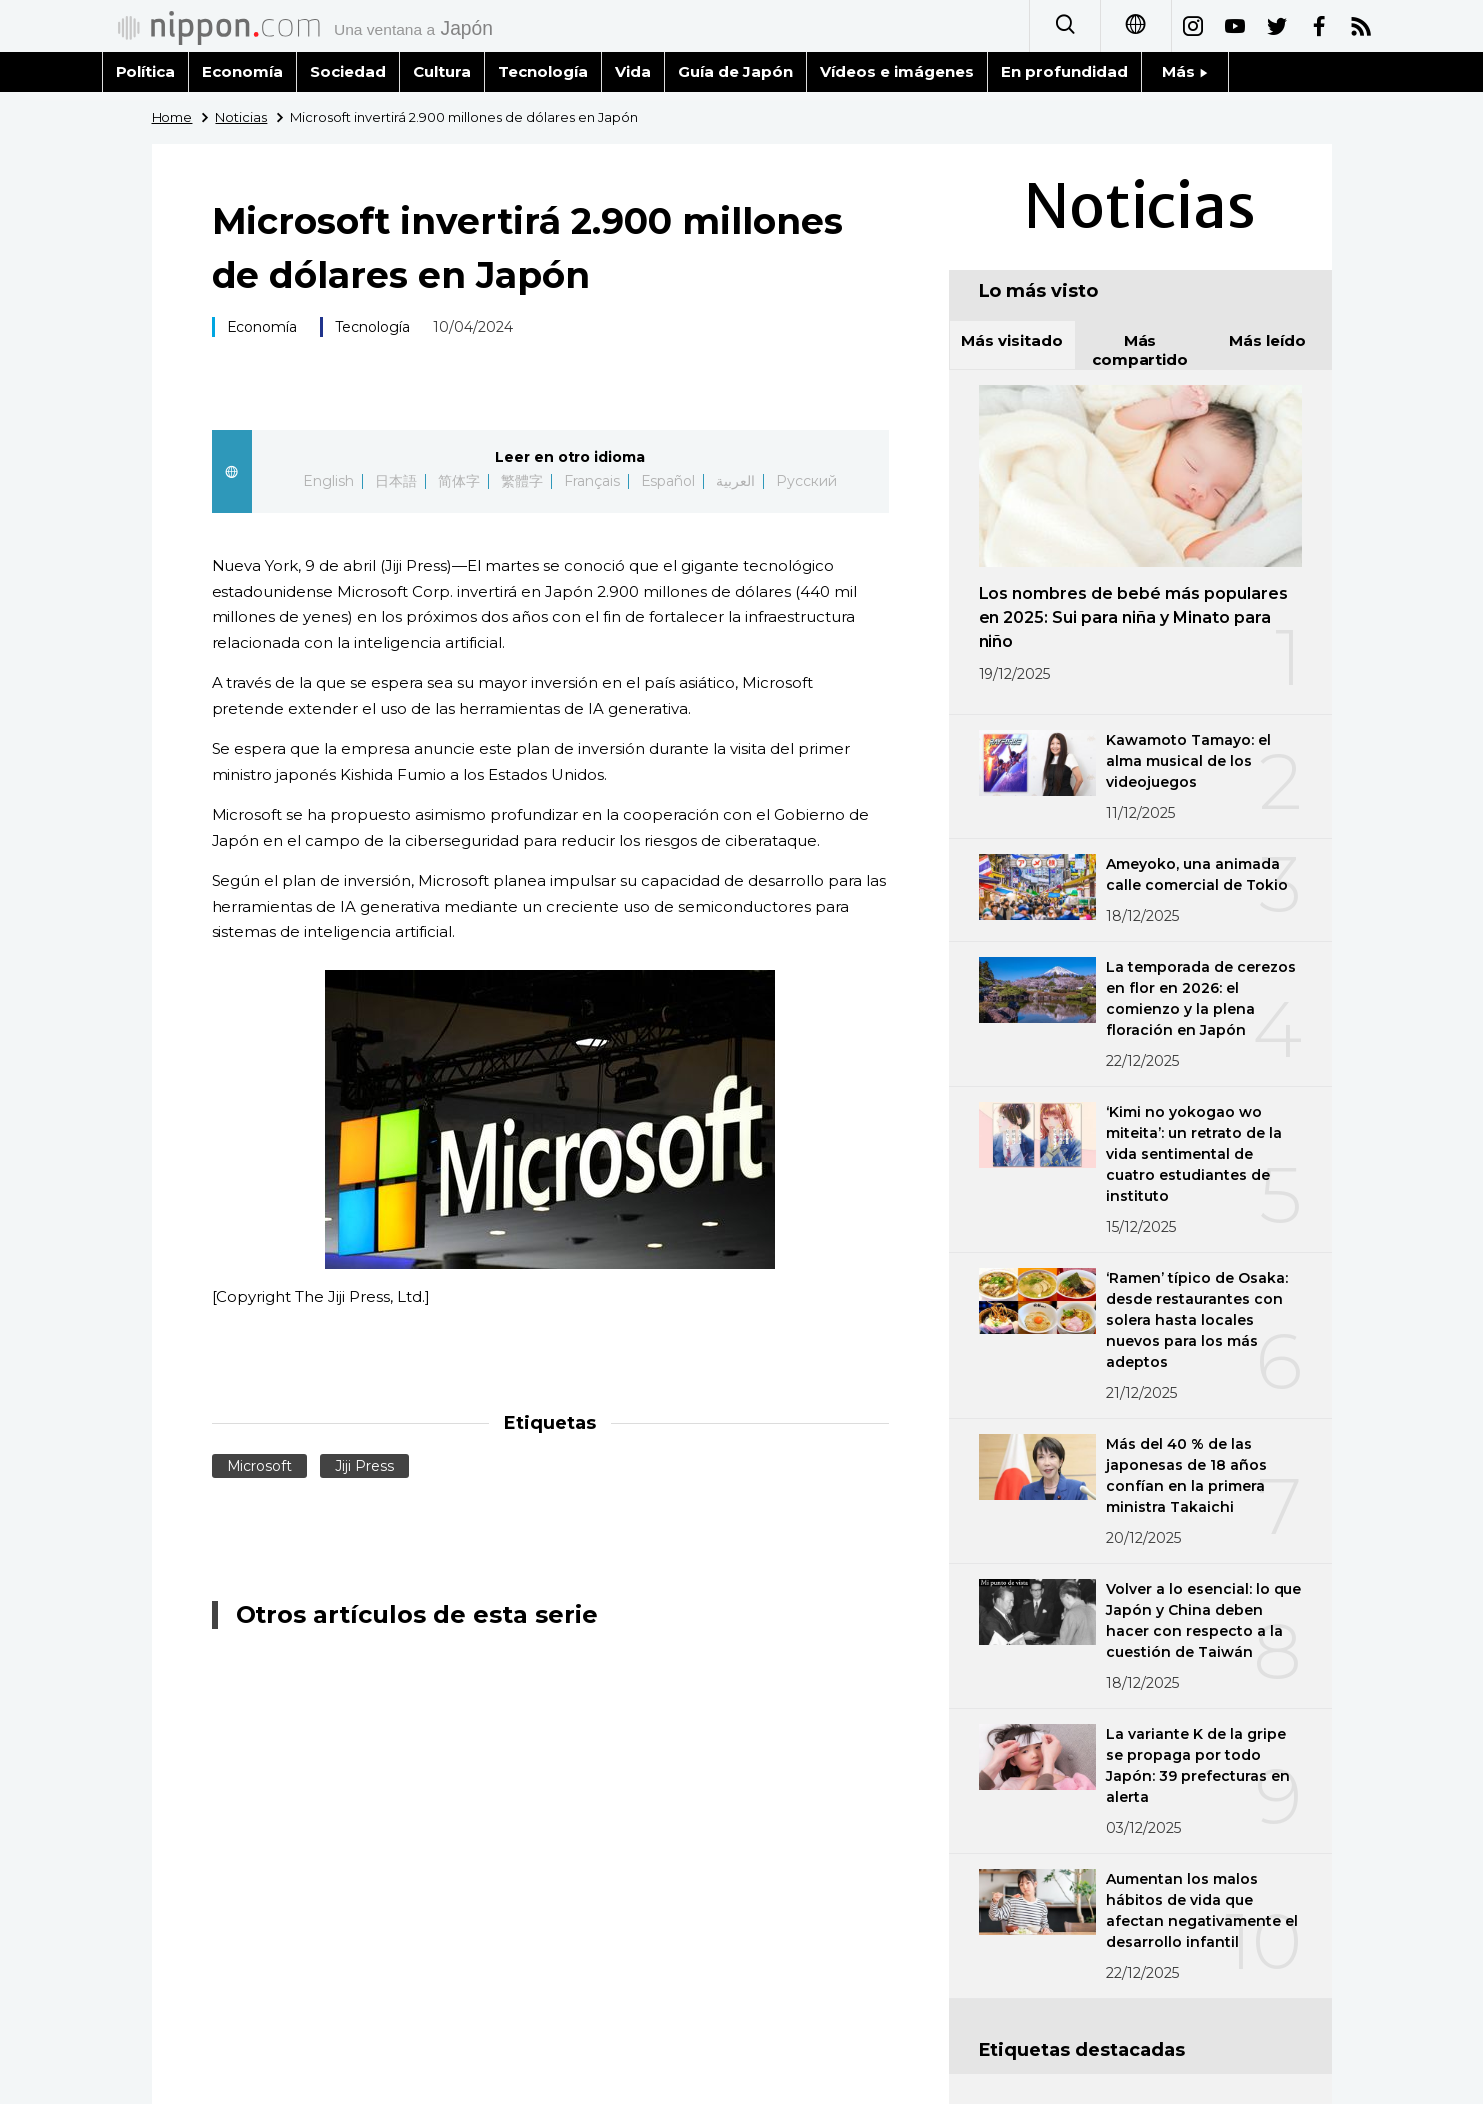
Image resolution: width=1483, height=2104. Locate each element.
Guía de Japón (735, 71)
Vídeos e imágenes (897, 71)
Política (146, 71)
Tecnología (543, 71)
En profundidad (1064, 71)
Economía (242, 71)
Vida (633, 71)
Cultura (442, 71)
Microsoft (260, 1466)
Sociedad (348, 71)
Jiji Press (364, 1466)
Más (1185, 71)
